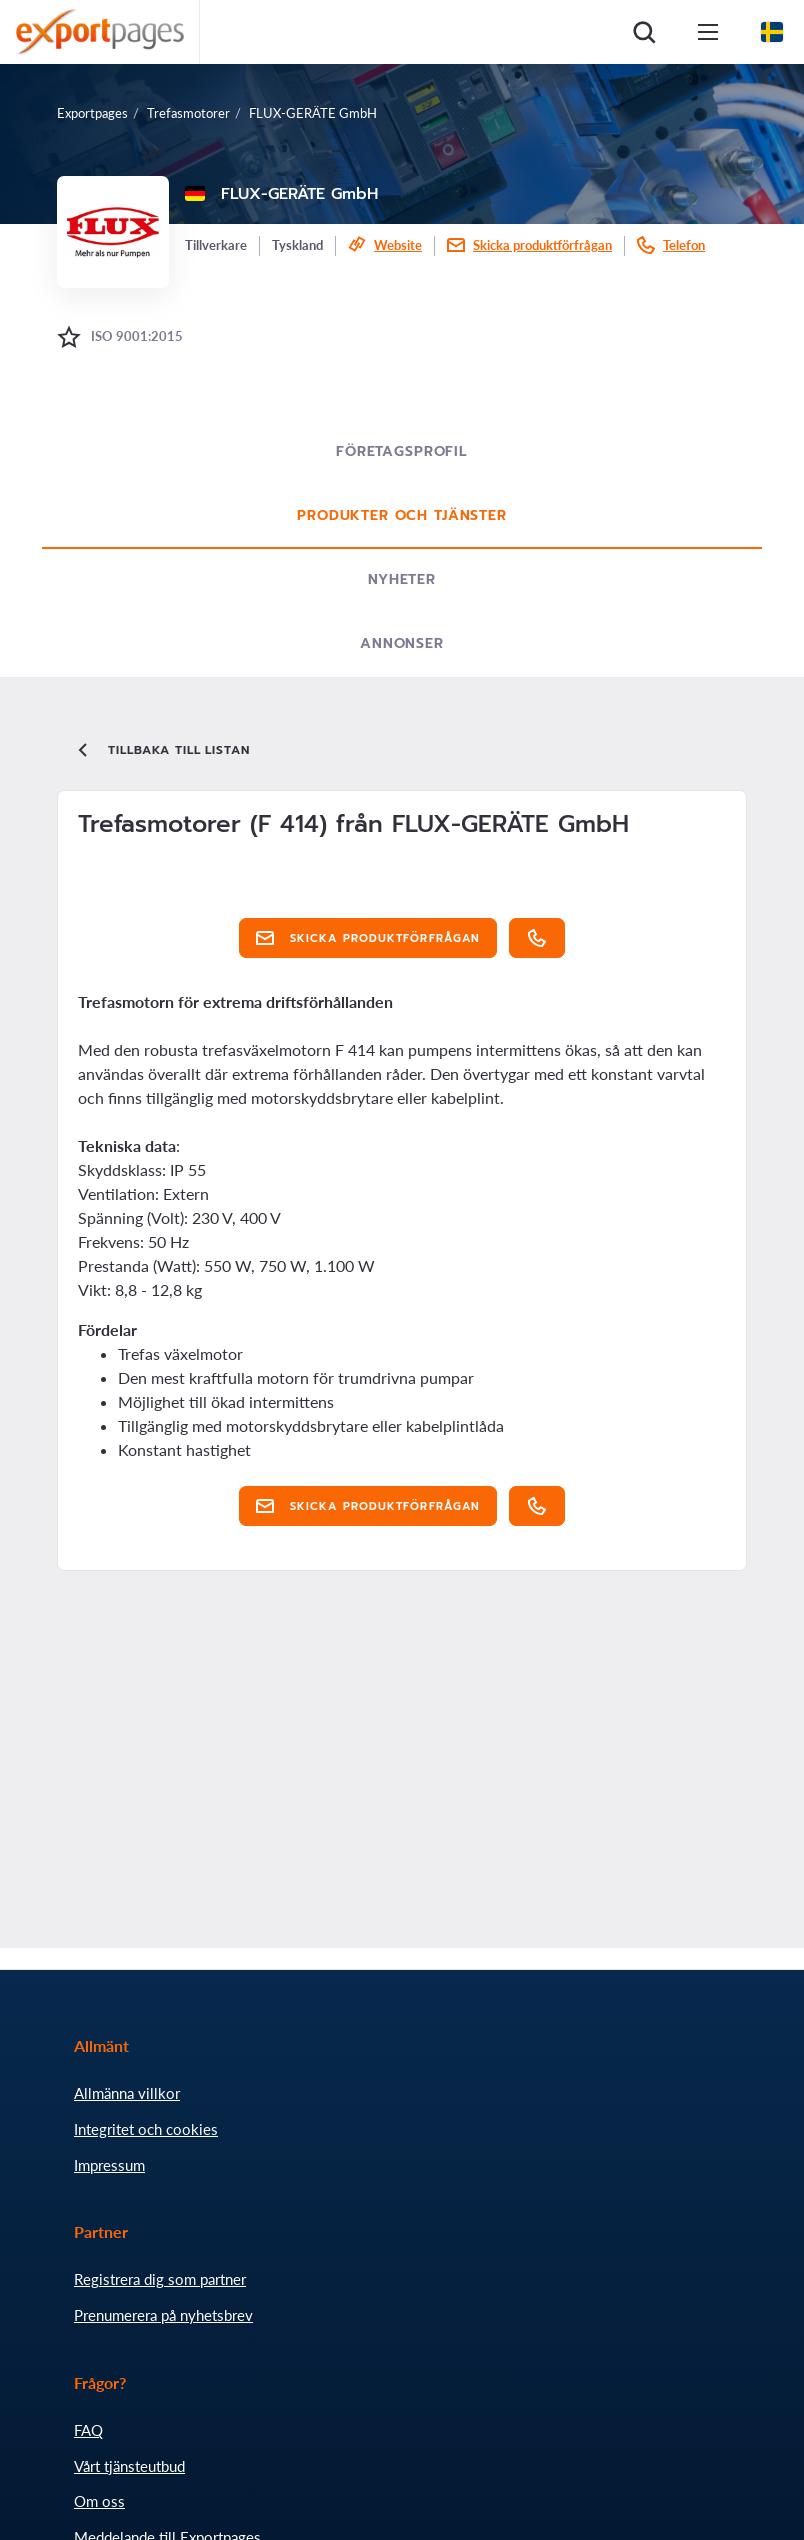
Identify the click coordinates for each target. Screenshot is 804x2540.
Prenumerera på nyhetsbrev (163, 2315)
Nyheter (402, 579)
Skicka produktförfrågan (542, 245)
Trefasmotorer (188, 113)
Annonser (402, 643)
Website (398, 245)
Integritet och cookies (146, 2129)
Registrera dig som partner (160, 2279)
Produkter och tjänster (401, 515)
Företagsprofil (402, 451)
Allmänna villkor (127, 2093)
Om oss (99, 2501)
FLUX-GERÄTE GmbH (313, 113)
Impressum (109, 2165)
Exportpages (92, 113)
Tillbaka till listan (162, 750)
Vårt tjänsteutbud (129, 2466)
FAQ (88, 2430)
